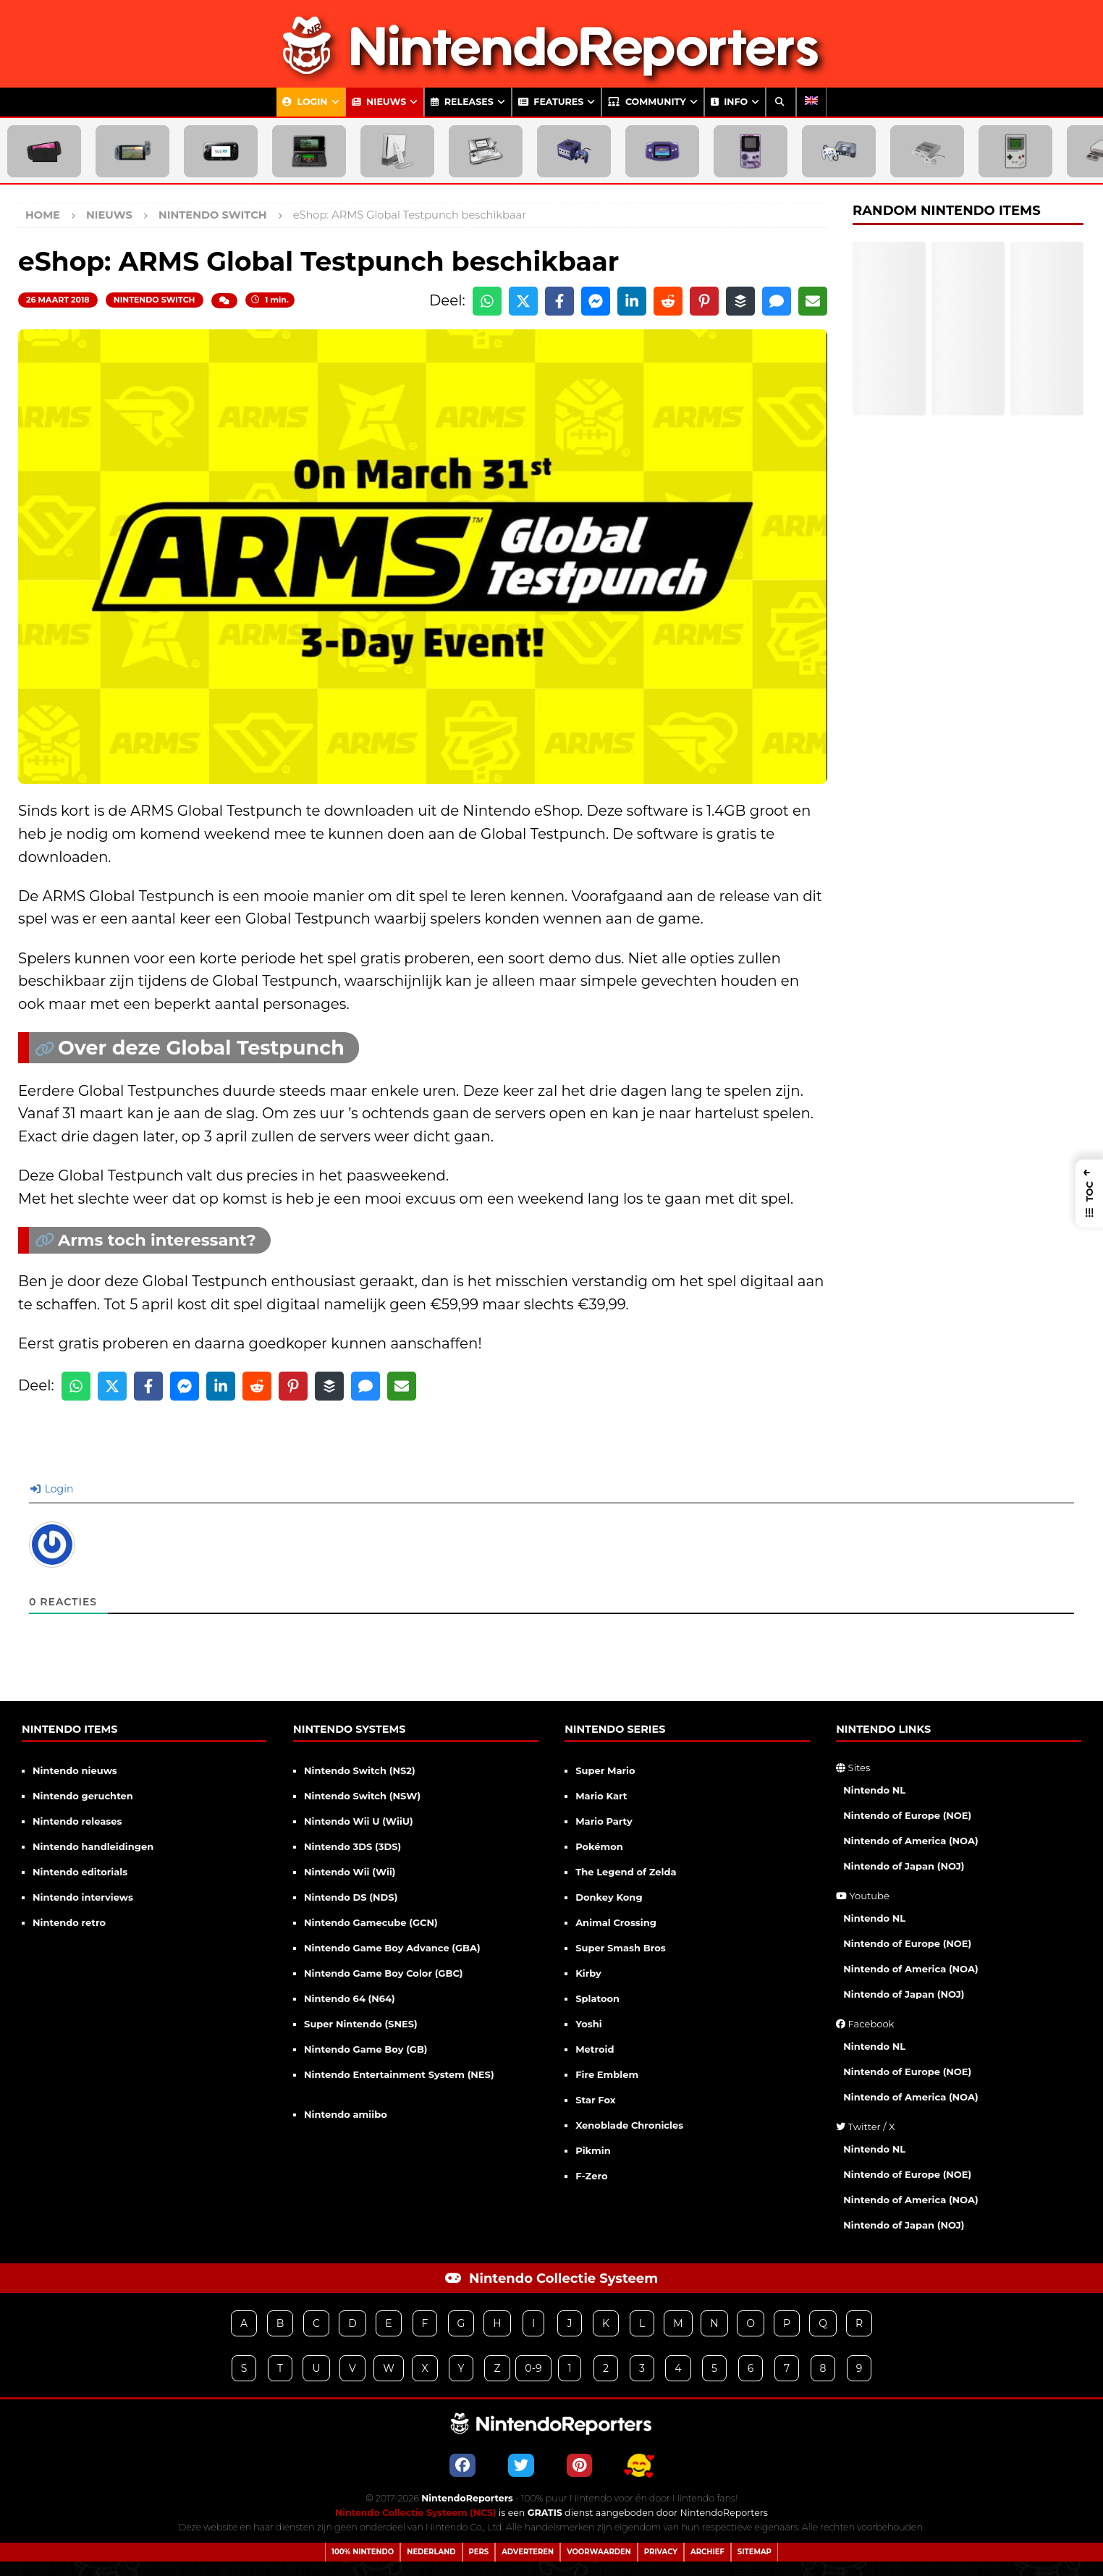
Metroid (594, 2049)
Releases (462, 101)
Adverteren (528, 2551)
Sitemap (755, 2551)
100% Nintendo (362, 2551)
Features (551, 101)
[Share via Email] (812, 301)
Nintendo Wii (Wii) (349, 1872)
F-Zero (591, 2176)
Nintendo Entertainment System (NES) (399, 2074)
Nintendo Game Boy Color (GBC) (383, 1973)
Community (646, 101)
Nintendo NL (874, 1790)
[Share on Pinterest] (704, 301)
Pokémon (599, 1846)
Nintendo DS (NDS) (350, 1897)
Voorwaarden (599, 2551)
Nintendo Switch (154, 300)
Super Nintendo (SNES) (361, 2024)
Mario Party (604, 1821)
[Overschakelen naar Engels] (811, 102)
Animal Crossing (615, 1922)
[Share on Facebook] (559, 301)
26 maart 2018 (58, 300)
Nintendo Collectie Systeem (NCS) (415, 2512)
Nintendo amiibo (345, 2114)
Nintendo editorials (80, 1872)
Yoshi (588, 2024)
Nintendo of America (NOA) (910, 1840)
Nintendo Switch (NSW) (362, 1796)
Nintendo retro (69, 1922)
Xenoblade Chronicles (629, 2125)
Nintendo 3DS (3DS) (352, 1846)
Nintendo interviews (83, 1897)
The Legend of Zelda (625, 1872)
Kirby (588, 1973)
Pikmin (593, 2150)
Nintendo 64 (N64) (349, 1998)
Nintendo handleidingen (93, 1846)
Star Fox (595, 2100)
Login (305, 101)
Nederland (431, 2551)
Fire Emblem (606, 2074)
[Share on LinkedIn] (631, 301)
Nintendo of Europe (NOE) (907, 1815)
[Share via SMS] (776, 301)
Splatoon (597, 1998)
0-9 (533, 2368)
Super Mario (605, 1770)
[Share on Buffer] (740, 301)
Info (729, 101)
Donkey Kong (608, 1897)
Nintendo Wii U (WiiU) (358, 1821)
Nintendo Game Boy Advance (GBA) (392, 1948)
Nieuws (379, 101)
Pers (479, 2551)
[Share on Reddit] (668, 301)
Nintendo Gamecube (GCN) (371, 1922)
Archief (707, 2551)
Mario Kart (601, 1796)
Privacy (660, 2551)
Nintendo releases (77, 1821)
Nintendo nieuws (75, 1770)
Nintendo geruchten (83, 1796)
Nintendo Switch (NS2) (359, 1770)
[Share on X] (523, 301)
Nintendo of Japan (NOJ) (903, 1866)
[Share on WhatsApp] (487, 301)
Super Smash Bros (620, 1948)
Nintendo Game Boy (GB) (365, 2049)
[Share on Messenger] (595, 301)
